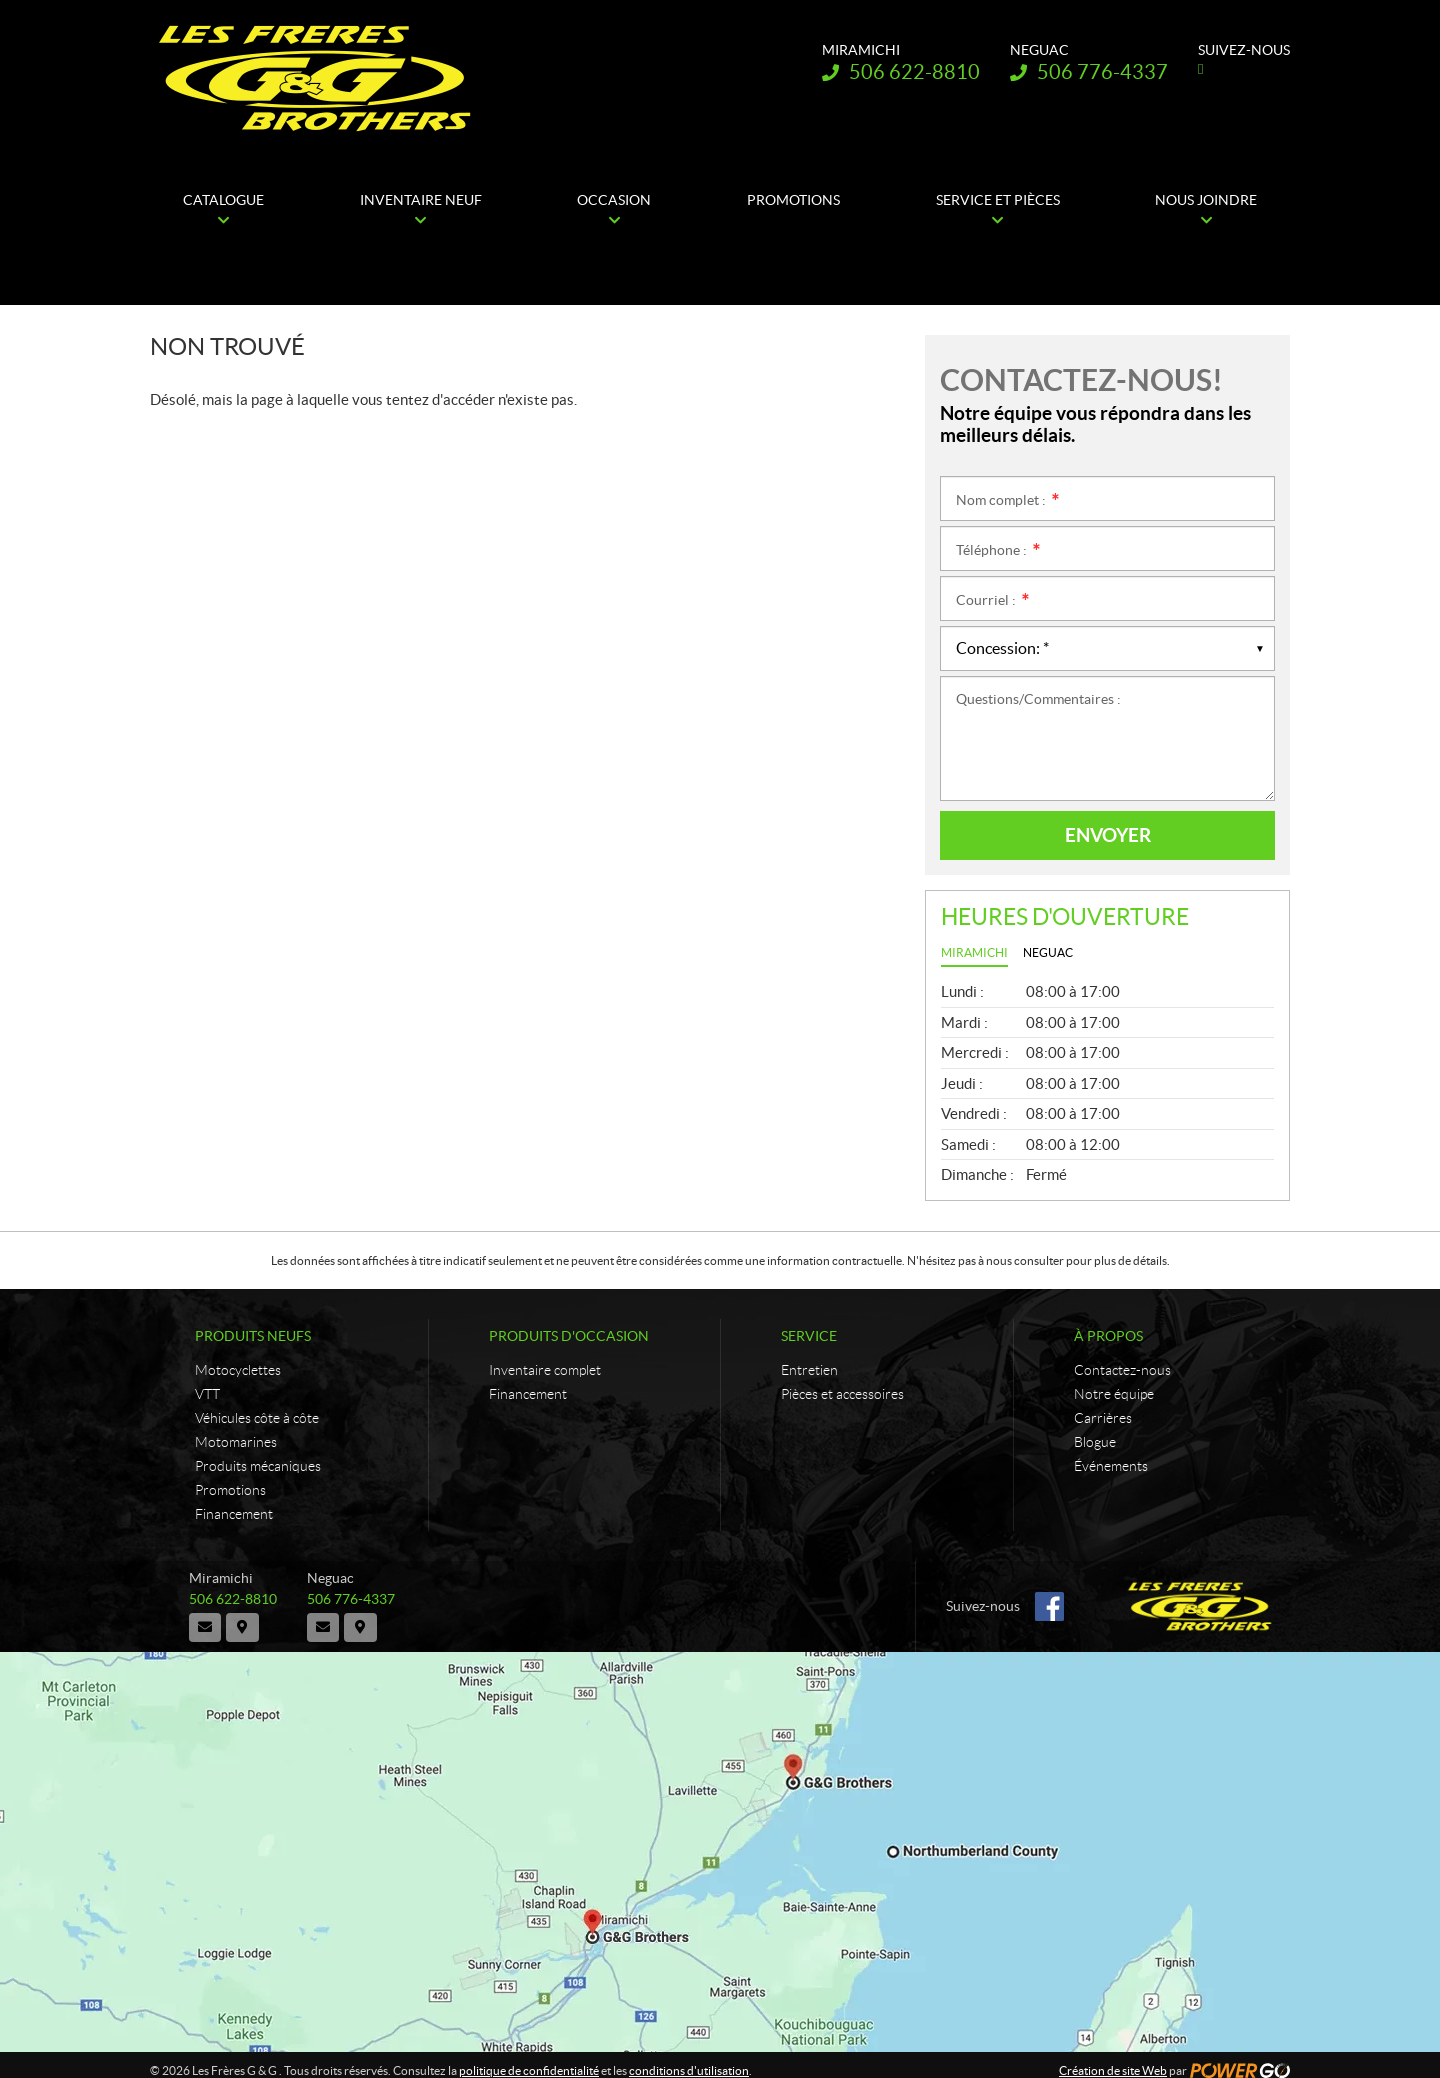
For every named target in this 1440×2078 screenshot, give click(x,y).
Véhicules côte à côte (257, 1418)
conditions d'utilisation (689, 2059)
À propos (1108, 1336)
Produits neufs (253, 1336)
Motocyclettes (238, 1370)
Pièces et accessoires (842, 1394)
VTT (207, 1394)
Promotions (230, 1490)
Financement (234, 1514)
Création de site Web (1113, 2059)
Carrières (1103, 1418)
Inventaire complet (545, 1370)
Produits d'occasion (569, 1336)
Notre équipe (1114, 1394)
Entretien (809, 1370)
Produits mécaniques (258, 1466)
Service (809, 1336)
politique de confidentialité (529, 2059)
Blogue (1095, 1442)
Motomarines (236, 1442)
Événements (1111, 1466)
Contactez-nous (1122, 1370)
